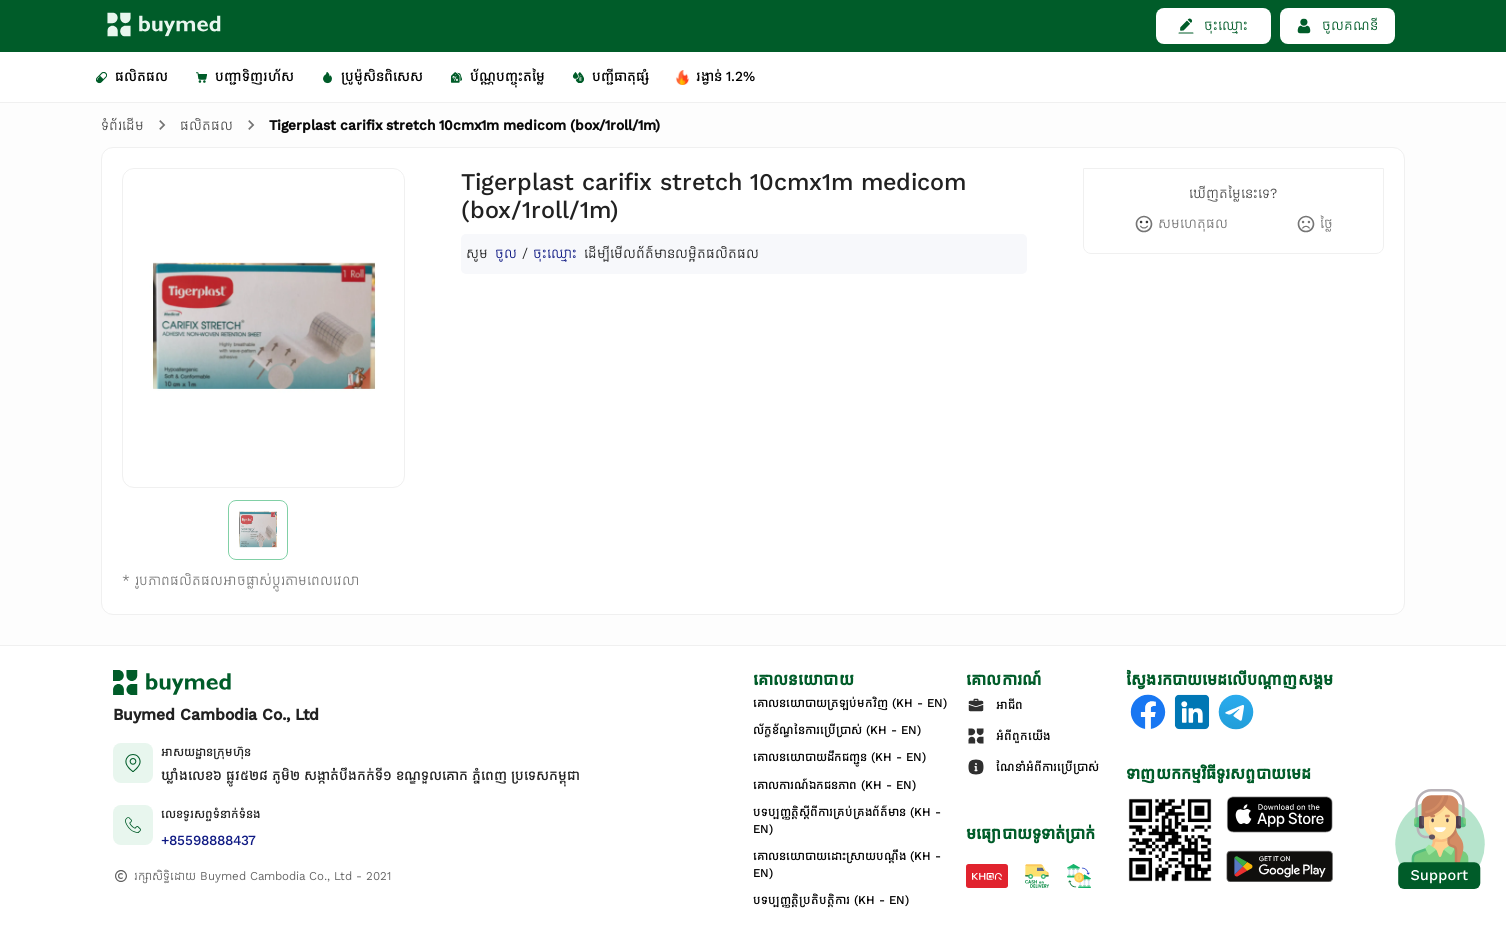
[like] (1181, 224)
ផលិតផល (206, 125)
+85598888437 (208, 840)
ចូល (506, 253)
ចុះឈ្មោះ (555, 253)
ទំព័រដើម (122, 125)
